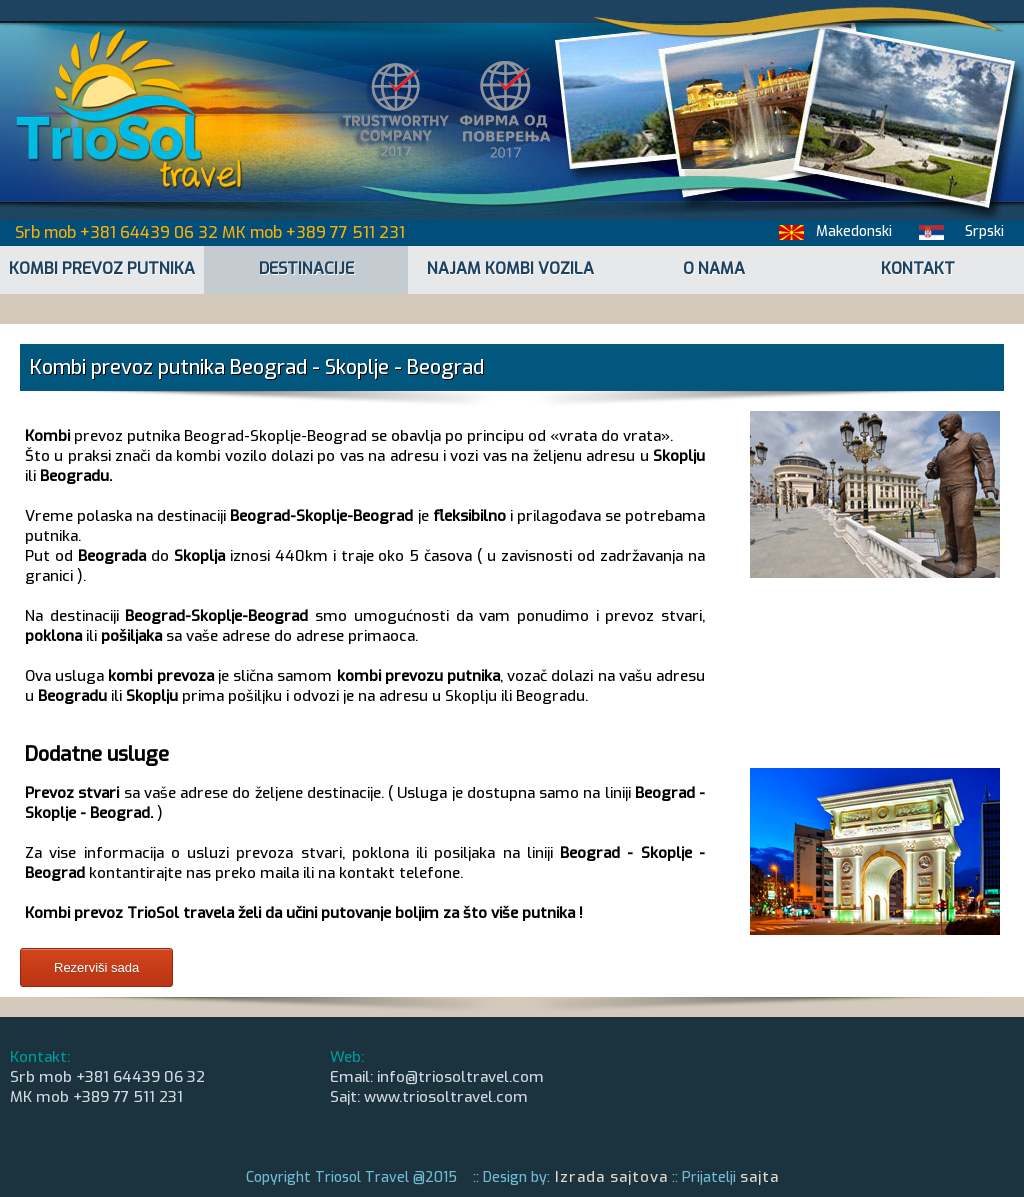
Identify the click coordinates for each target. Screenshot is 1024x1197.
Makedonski (854, 231)
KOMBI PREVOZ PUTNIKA (102, 268)
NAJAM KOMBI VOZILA (510, 268)
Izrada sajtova (609, 1177)
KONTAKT (918, 268)
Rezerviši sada (96, 967)
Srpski (984, 231)
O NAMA (714, 268)
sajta (759, 1177)
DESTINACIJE (306, 268)
